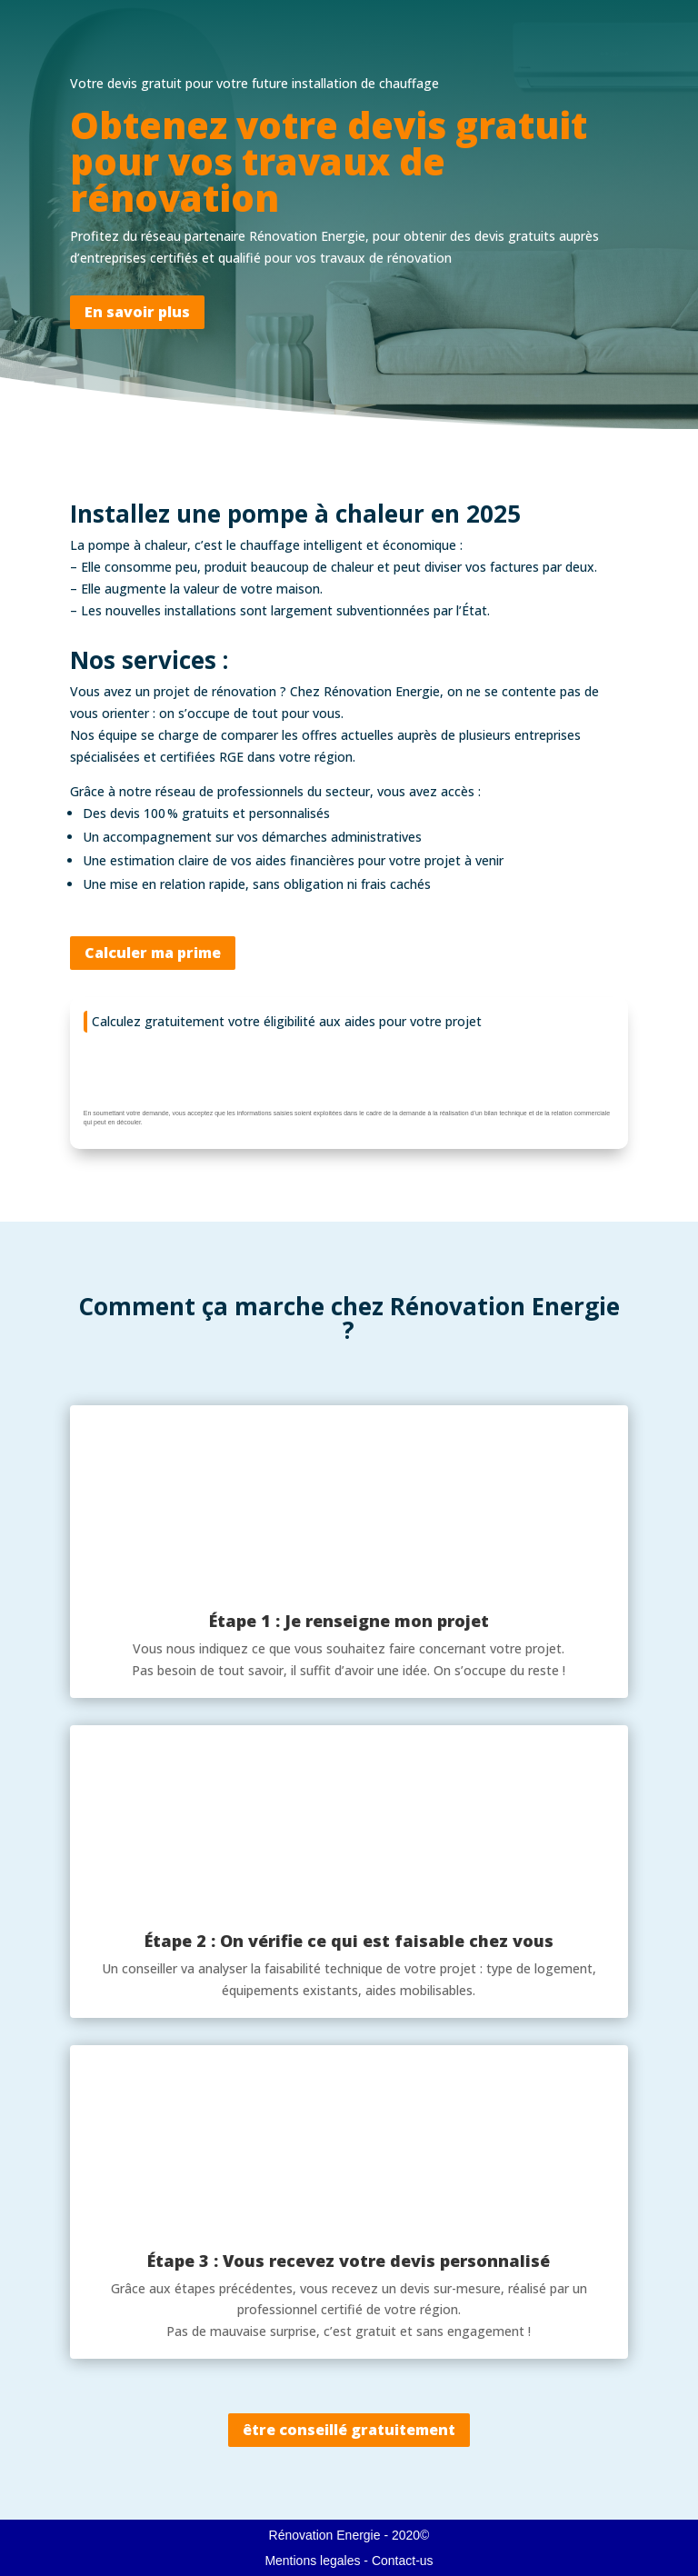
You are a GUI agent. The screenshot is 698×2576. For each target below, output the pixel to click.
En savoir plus (137, 312)
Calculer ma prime (153, 953)
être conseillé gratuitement (349, 2430)
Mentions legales (312, 2560)
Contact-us (403, 2560)
